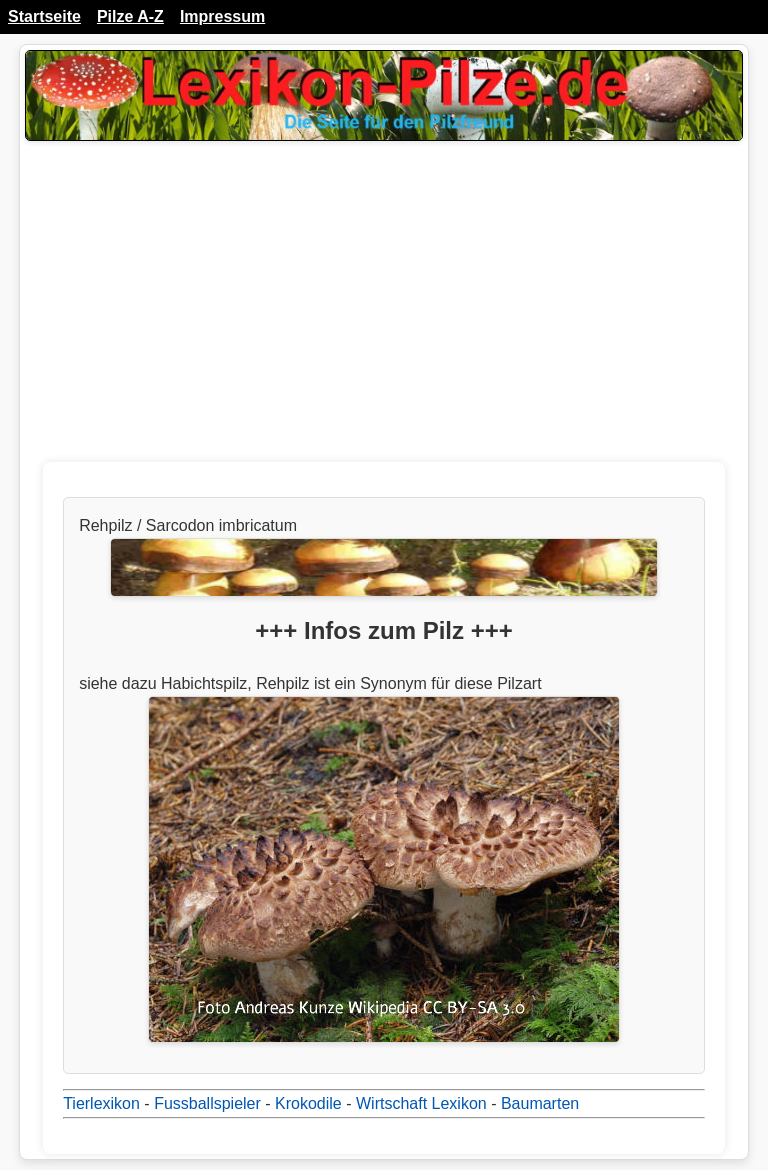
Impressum (222, 16)
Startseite (44, 16)
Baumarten (540, 1103)
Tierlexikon (101, 1103)
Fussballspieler (207, 1103)
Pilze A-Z (130, 16)
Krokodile (308, 1103)
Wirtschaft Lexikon (421, 1103)
